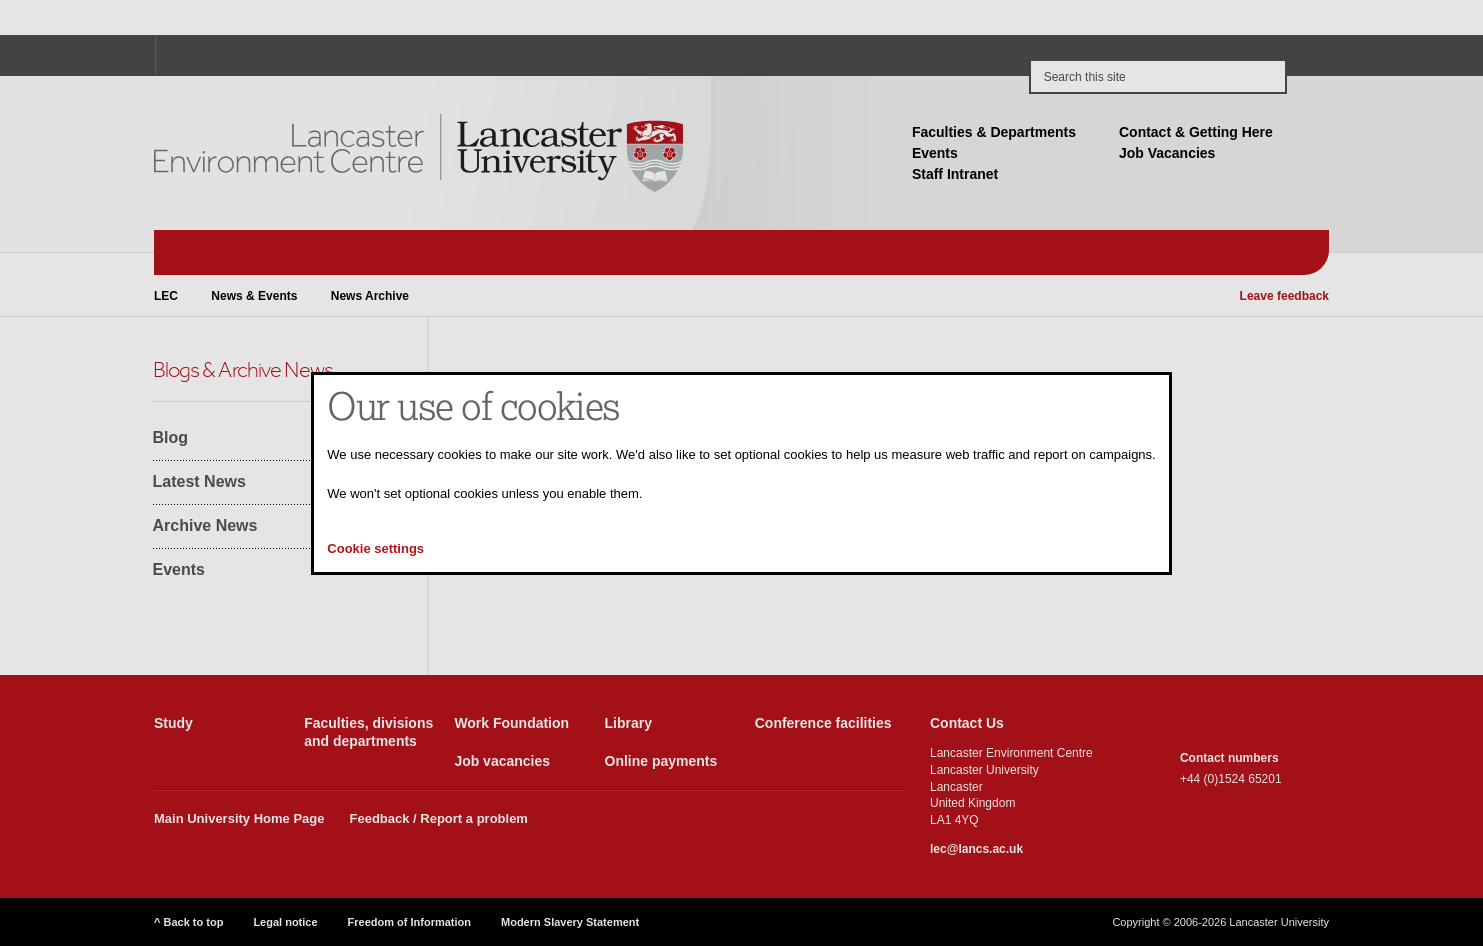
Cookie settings (375, 548)
